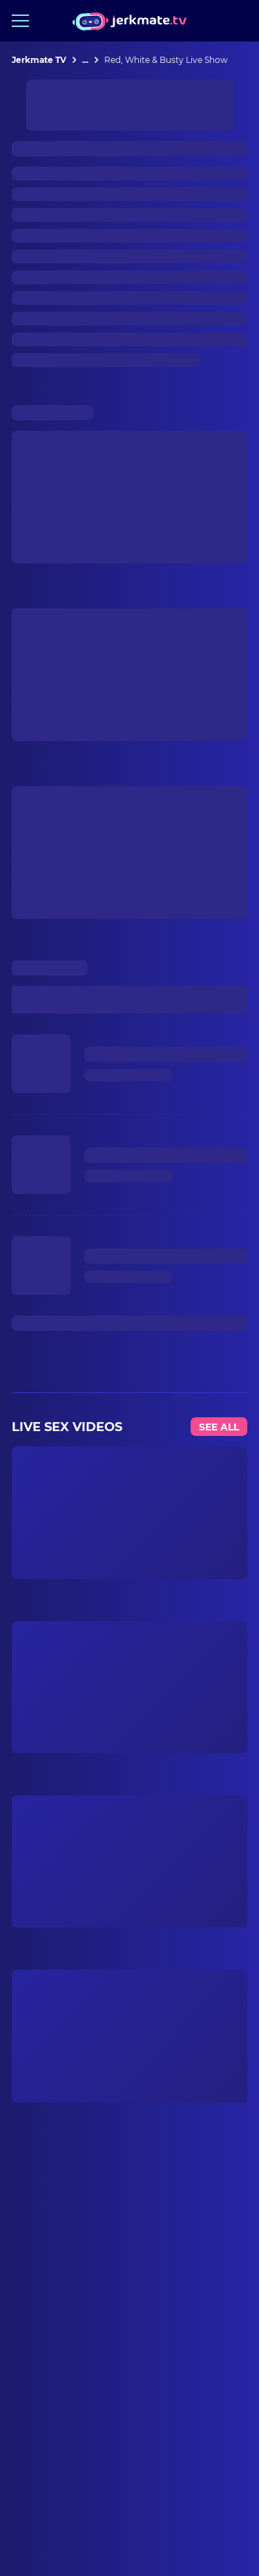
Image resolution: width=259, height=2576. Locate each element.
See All (219, 1427)
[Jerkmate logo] (129, 21)
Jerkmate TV (39, 60)
